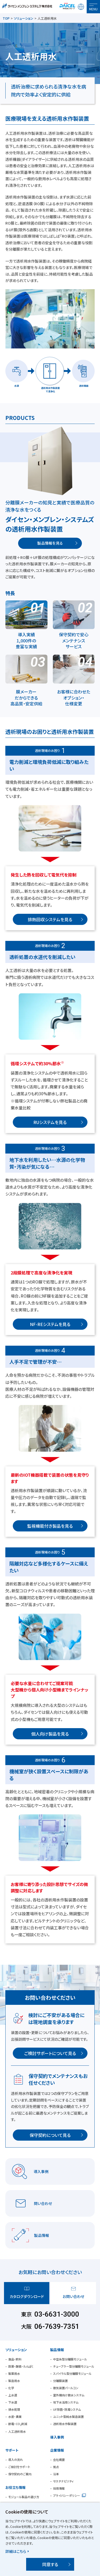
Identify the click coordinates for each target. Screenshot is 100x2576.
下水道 (12, 2402)
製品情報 (57, 2349)
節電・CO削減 (17, 2424)
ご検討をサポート (19, 2467)
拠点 (56, 2467)
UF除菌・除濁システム (67, 2409)
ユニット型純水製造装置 (68, 2416)
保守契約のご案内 (19, 2474)
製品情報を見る (50, 543)
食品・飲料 (15, 2359)
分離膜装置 (60, 2381)
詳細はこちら (15, 2551)
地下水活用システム (65, 2402)
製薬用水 (14, 2373)
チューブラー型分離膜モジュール (73, 2366)
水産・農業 (15, 2416)
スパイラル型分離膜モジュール (72, 2373)
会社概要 (59, 2459)
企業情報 (57, 2450)
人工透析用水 (17, 2431)
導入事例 (57, 2437)
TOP (6, 18)
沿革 (56, 2474)
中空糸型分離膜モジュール (70, 2359)
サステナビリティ (63, 2481)
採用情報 (59, 2488)
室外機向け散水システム (68, 2395)
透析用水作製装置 (65, 2424)
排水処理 (14, 2409)
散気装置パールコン (65, 2388)
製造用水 (14, 2381)
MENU (93, 9)
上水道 (12, 2395)
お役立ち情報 (15, 2487)
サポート (11, 2450)
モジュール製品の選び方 (23, 2497)
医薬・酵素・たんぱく (21, 2366)
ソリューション (23, 18)
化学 (11, 2388)
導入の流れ (15, 2459)
